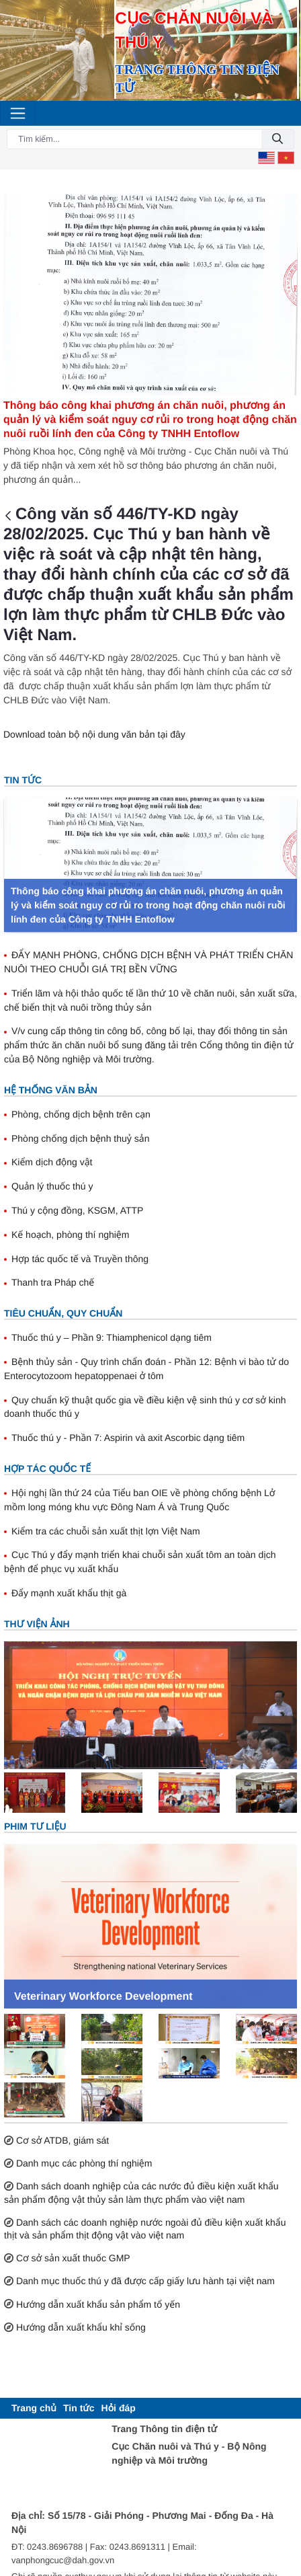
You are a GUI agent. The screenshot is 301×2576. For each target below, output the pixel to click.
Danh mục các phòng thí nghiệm (84, 2163)
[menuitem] (34, 2408)
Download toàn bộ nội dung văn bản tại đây (94, 734)
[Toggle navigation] (18, 113)
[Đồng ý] (277, 139)
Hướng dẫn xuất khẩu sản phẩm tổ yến (98, 2304)
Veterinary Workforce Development (103, 1996)
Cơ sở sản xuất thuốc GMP (73, 2258)
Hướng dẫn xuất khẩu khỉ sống (81, 2327)
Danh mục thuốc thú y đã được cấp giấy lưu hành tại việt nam (145, 2280)
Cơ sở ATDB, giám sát (62, 2140)
